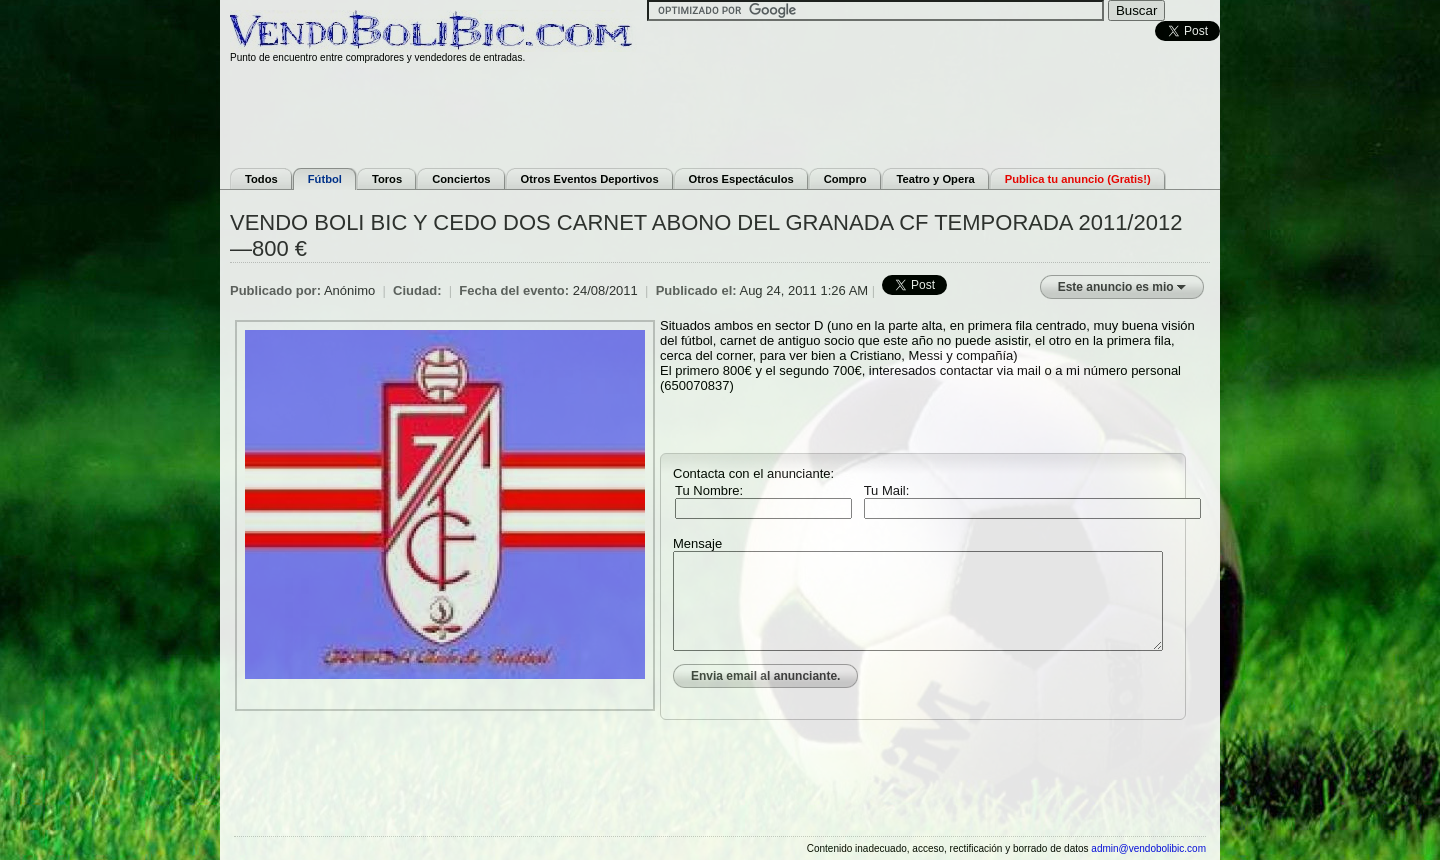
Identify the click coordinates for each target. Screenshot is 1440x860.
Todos (261, 179)
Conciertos (461, 179)
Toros (387, 179)
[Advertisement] (720, 113)
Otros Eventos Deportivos (590, 179)
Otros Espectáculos (741, 179)
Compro (845, 179)
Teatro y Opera (936, 179)
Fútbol (325, 179)
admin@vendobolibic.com (1148, 848)
